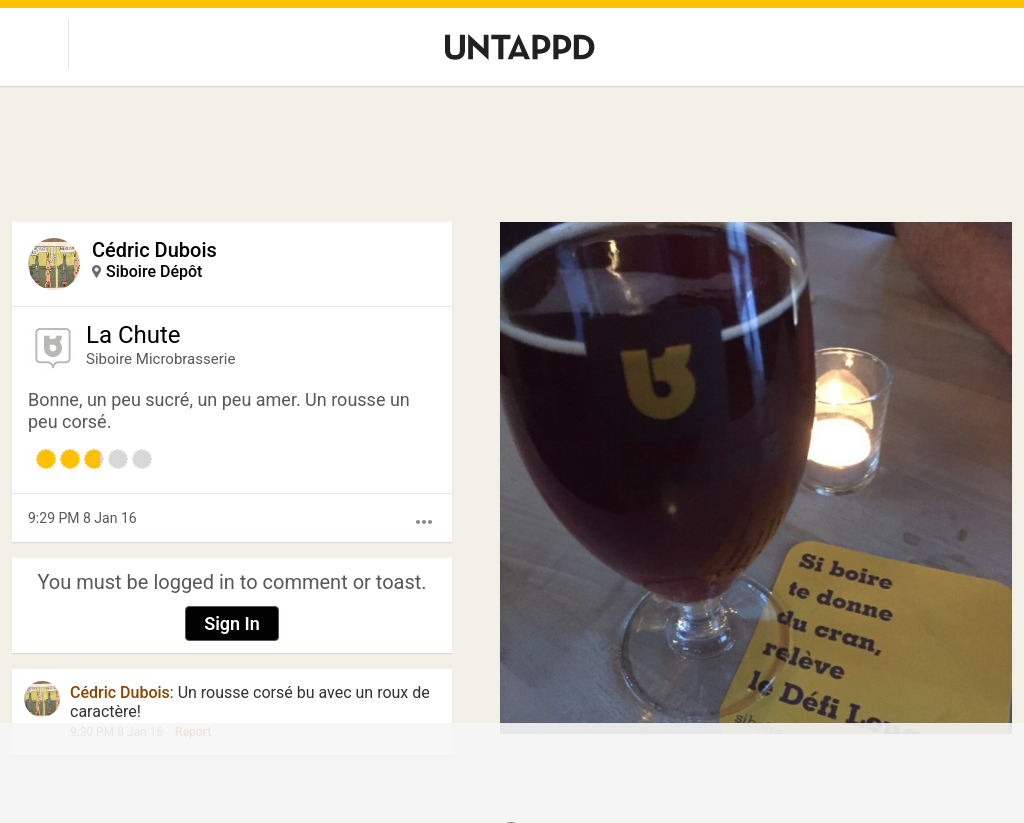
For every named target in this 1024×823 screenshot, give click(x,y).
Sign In (232, 623)
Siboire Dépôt (154, 271)
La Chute (133, 335)
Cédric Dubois (154, 250)
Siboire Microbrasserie (160, 359)
